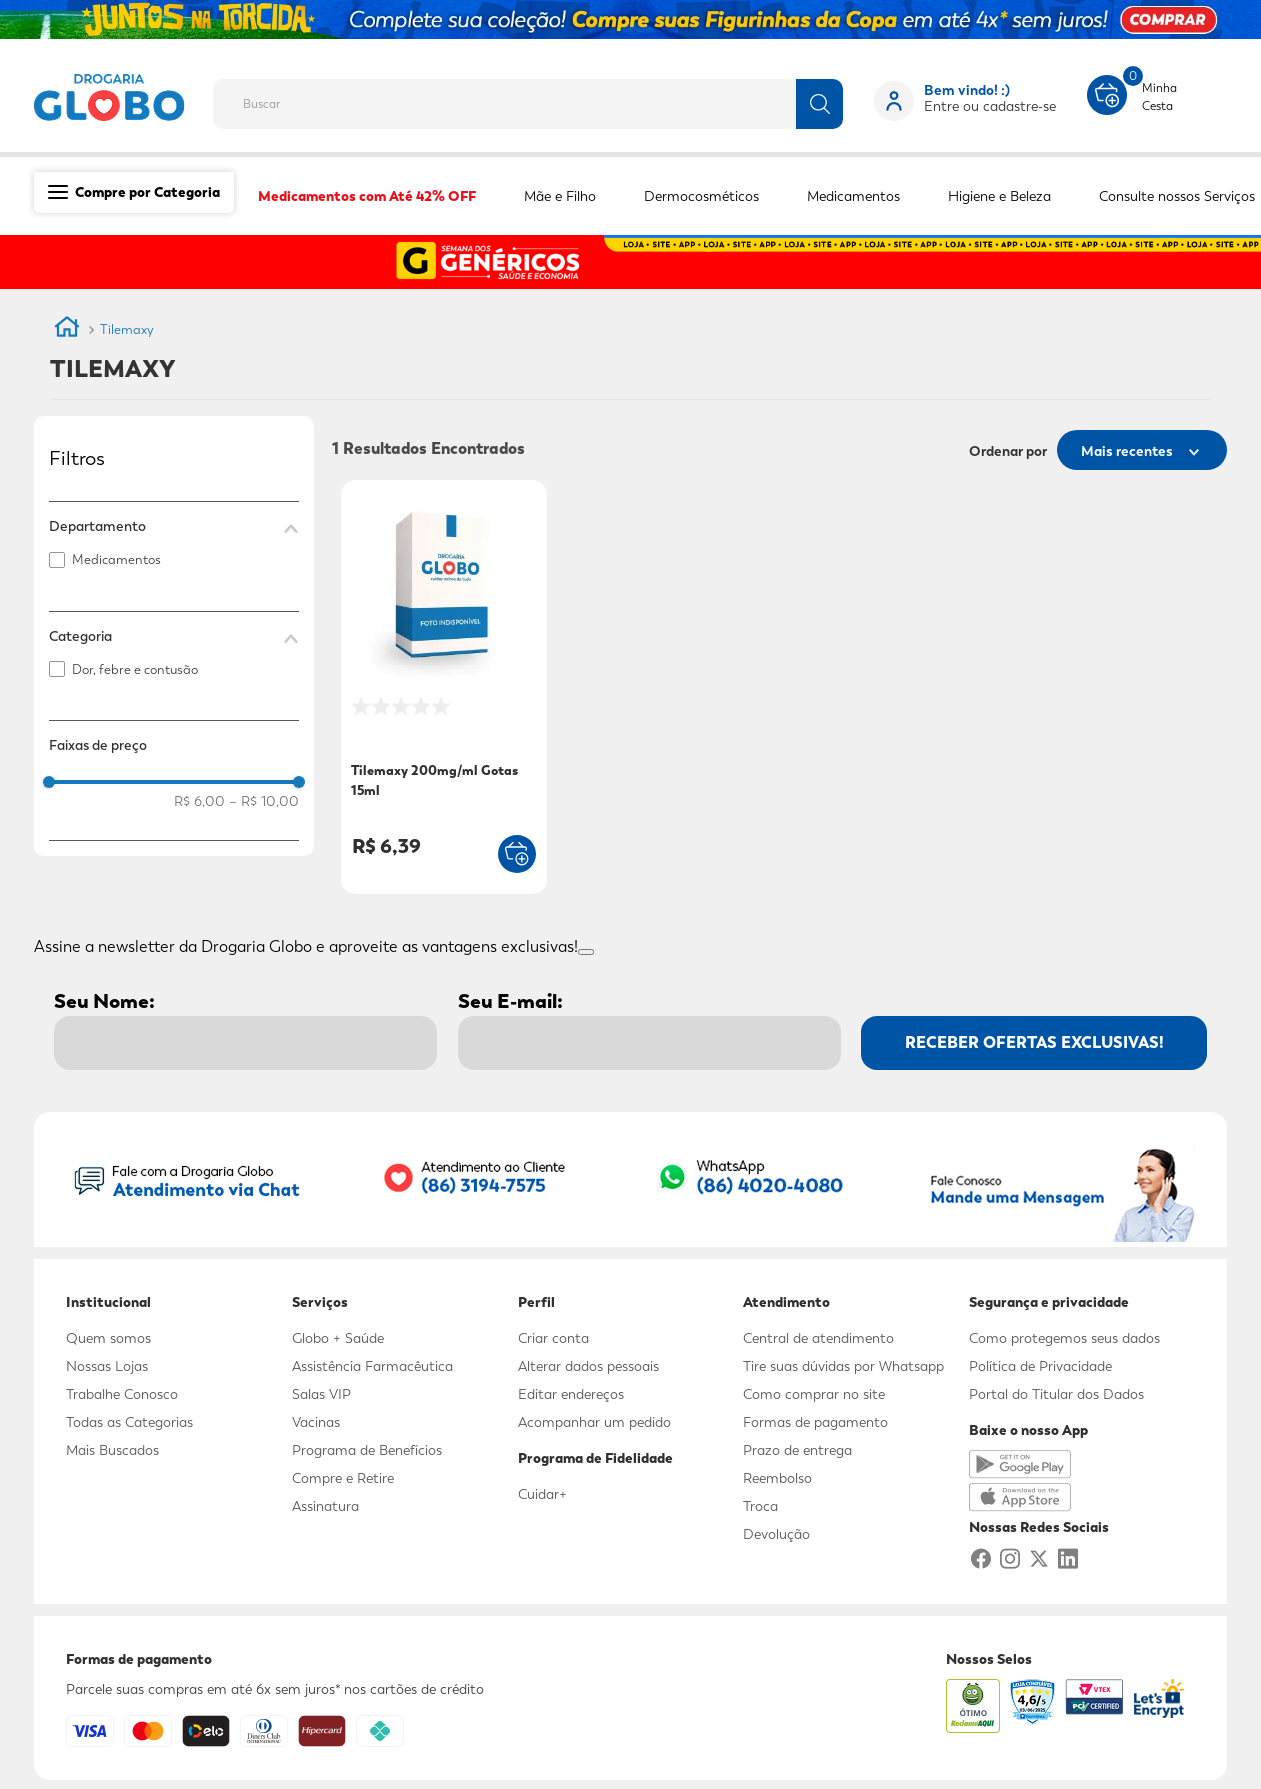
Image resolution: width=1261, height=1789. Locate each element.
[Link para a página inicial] (67, 330)
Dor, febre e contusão (135, 669)
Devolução (776, 1534)
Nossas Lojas (107, 1366)
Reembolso (777, 1478)
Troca (760, 1506)
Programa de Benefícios (367, 1450)
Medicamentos (116, 559)
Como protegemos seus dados (1064, 1338)
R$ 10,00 (264, 801)
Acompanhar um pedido (594, 1422)
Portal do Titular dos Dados (1056, 1394)
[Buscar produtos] (819, 104)
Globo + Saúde (338, 1338)
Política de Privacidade (1040, 1366)
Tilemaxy (127, 329)
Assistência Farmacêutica (372, 1366)
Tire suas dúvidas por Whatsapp (843, 1366)
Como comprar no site (814, 1394)
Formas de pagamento (815, 1422)
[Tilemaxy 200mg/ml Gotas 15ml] (444, 689)
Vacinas (316, 1422)
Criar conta (553, 1338)
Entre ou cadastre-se (990, 106)
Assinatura (325, 1506)
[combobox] (541, 98)
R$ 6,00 (199, 801)
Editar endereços (571, 1394)
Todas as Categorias (129, 1422)
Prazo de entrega (797, 1450)
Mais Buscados (112, 1450)
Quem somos (108, 1338)
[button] (174, 526)
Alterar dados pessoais (588, 1366)
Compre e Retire (343, 1478)
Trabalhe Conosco (122, 1394)
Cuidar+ (542, 1494)
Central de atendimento (818, 1338)
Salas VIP (321, 1394)
